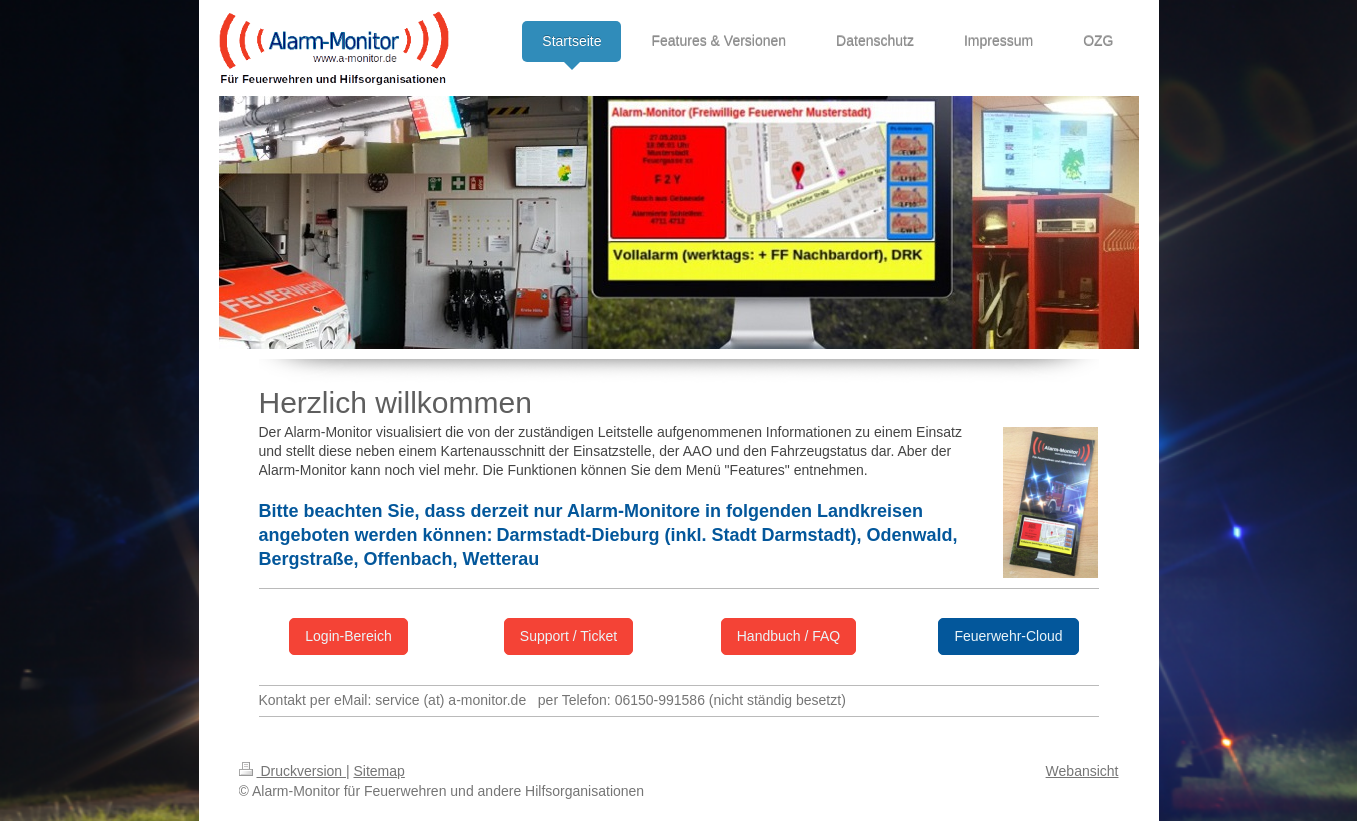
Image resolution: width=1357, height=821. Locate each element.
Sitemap (379, 771)
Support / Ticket (568, 636)
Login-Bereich (348, 636)
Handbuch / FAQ (789, 636)
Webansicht (1082, 771)
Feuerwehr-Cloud (1008, 636)
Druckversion (292, 771)
